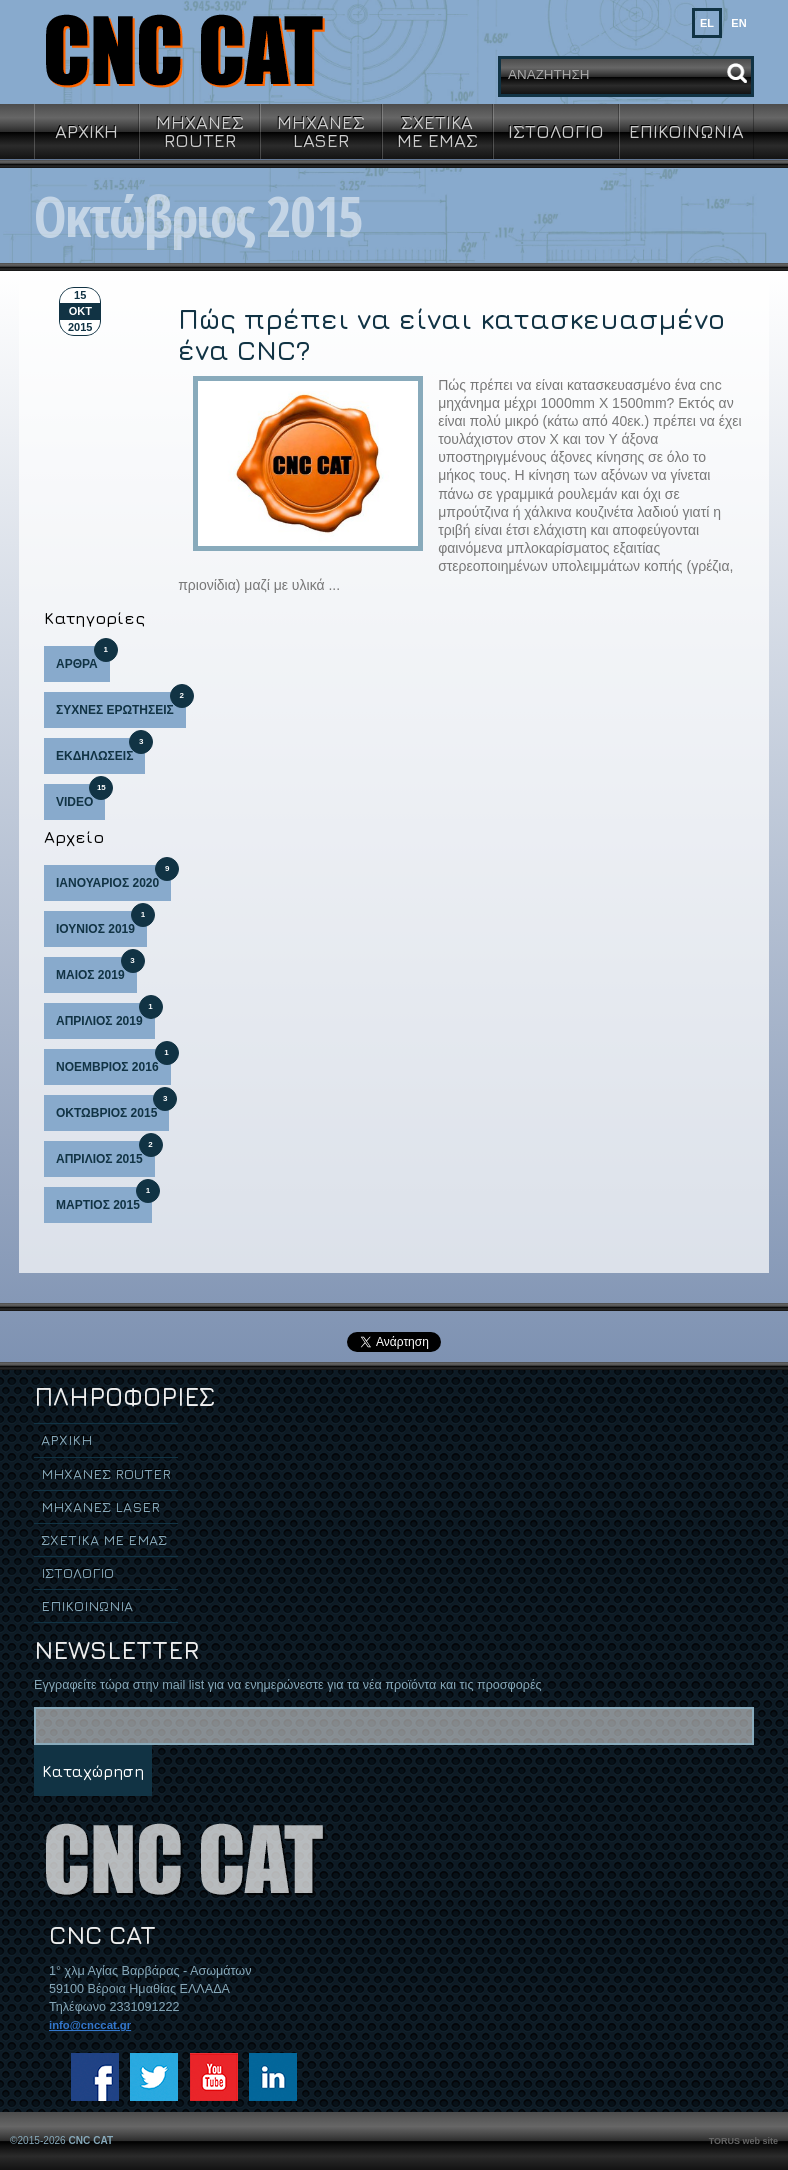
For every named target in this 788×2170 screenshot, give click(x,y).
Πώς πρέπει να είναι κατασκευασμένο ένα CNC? (451, 334)
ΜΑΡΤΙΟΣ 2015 (104, 1199)
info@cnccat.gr (90, 2025)
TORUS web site (743, 2141)
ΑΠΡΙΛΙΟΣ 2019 (105, 1015)
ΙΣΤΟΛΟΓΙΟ (556, 131)
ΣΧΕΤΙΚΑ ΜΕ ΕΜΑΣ (437, 131)
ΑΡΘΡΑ (83, 658)
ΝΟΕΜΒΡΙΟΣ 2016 (113, 1061)
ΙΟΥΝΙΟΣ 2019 (101, 923)
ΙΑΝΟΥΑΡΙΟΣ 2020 (113, 877)
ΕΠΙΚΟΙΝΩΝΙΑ (686, 131)
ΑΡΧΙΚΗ (86, 131)
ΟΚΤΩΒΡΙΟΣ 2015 (112, 1107)
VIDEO (80, 796)
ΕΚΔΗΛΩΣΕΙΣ (100, 750)
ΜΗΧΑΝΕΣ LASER (321, 131)
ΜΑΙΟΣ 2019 (96, 969)
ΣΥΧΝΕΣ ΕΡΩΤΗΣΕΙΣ (121, 704)
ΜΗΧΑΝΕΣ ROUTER (200, 131)
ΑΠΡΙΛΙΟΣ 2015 (105, 1153)
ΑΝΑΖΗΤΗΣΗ (548, 74)
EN (738, 23)
